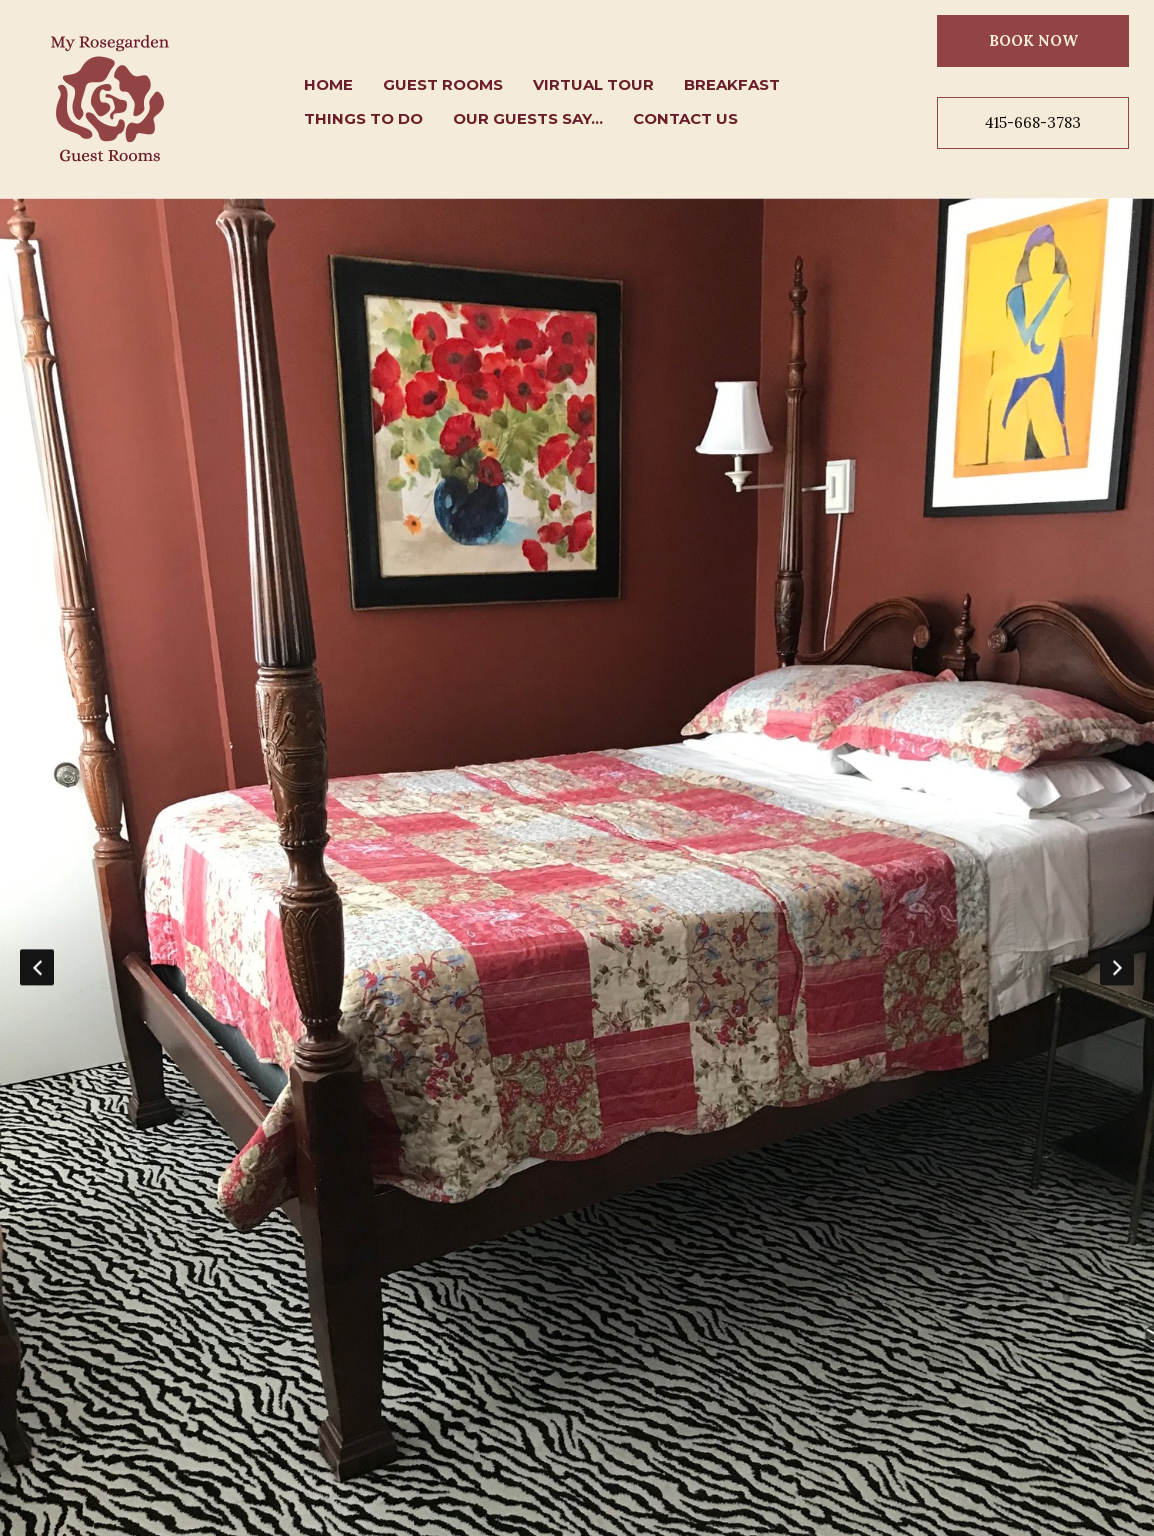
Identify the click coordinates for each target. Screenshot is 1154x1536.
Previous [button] (37, 967)
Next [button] (1117, 967)
